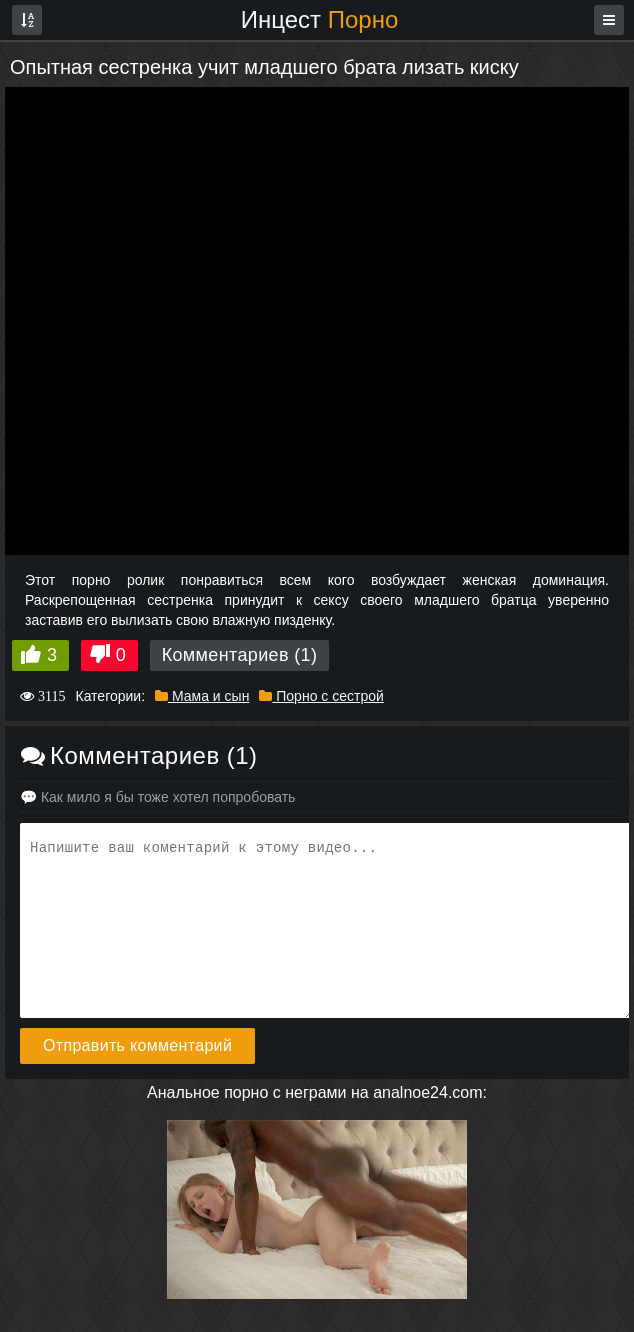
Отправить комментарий (137, 1045)
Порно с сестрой (321, 696)
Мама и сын (202, 696)
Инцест (320, 19)
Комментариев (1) (240, 655)
